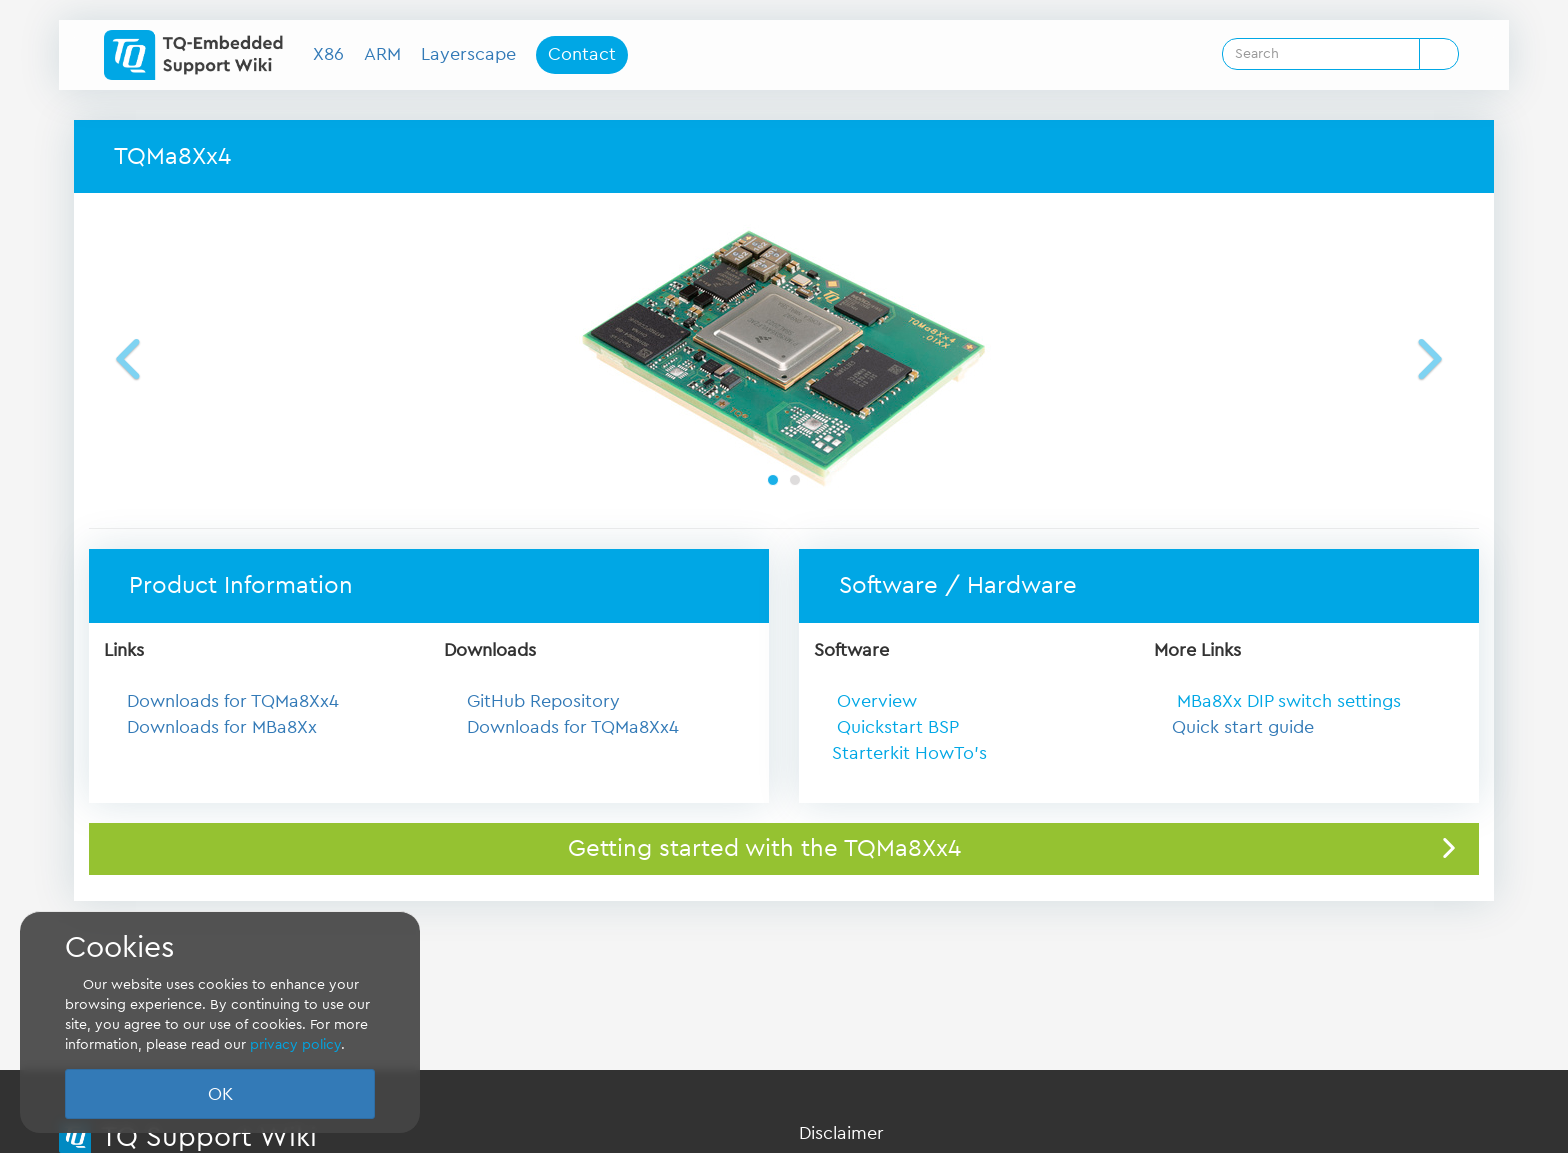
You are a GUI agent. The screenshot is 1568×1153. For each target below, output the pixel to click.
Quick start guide (1243, 727)
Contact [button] (582, 54)
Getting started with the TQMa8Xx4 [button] (764, 849)
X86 (328, 54)
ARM (382, 54)
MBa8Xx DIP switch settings (1289, 701)
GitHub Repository (543, 701)
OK (220, 1094)
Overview (874, 701)
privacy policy (295, 1045)
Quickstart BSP (895, 727)
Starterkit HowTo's (909, 753)
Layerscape (468, 54)
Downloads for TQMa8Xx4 (233, 701)
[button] (158, 358)
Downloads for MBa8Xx (222, 727)
